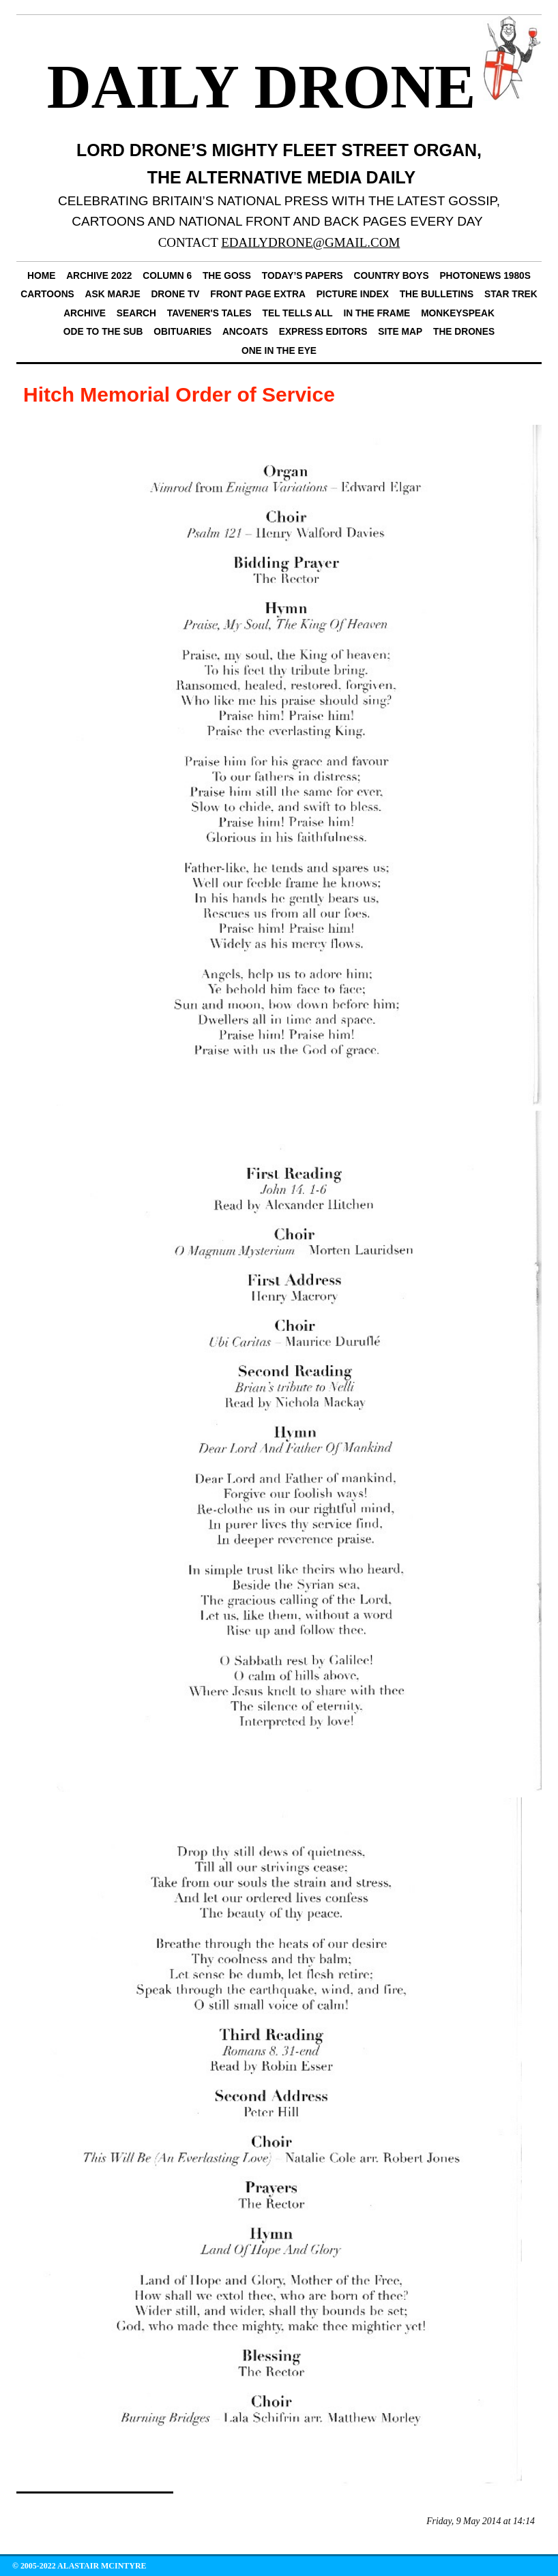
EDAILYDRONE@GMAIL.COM (310, 242)
